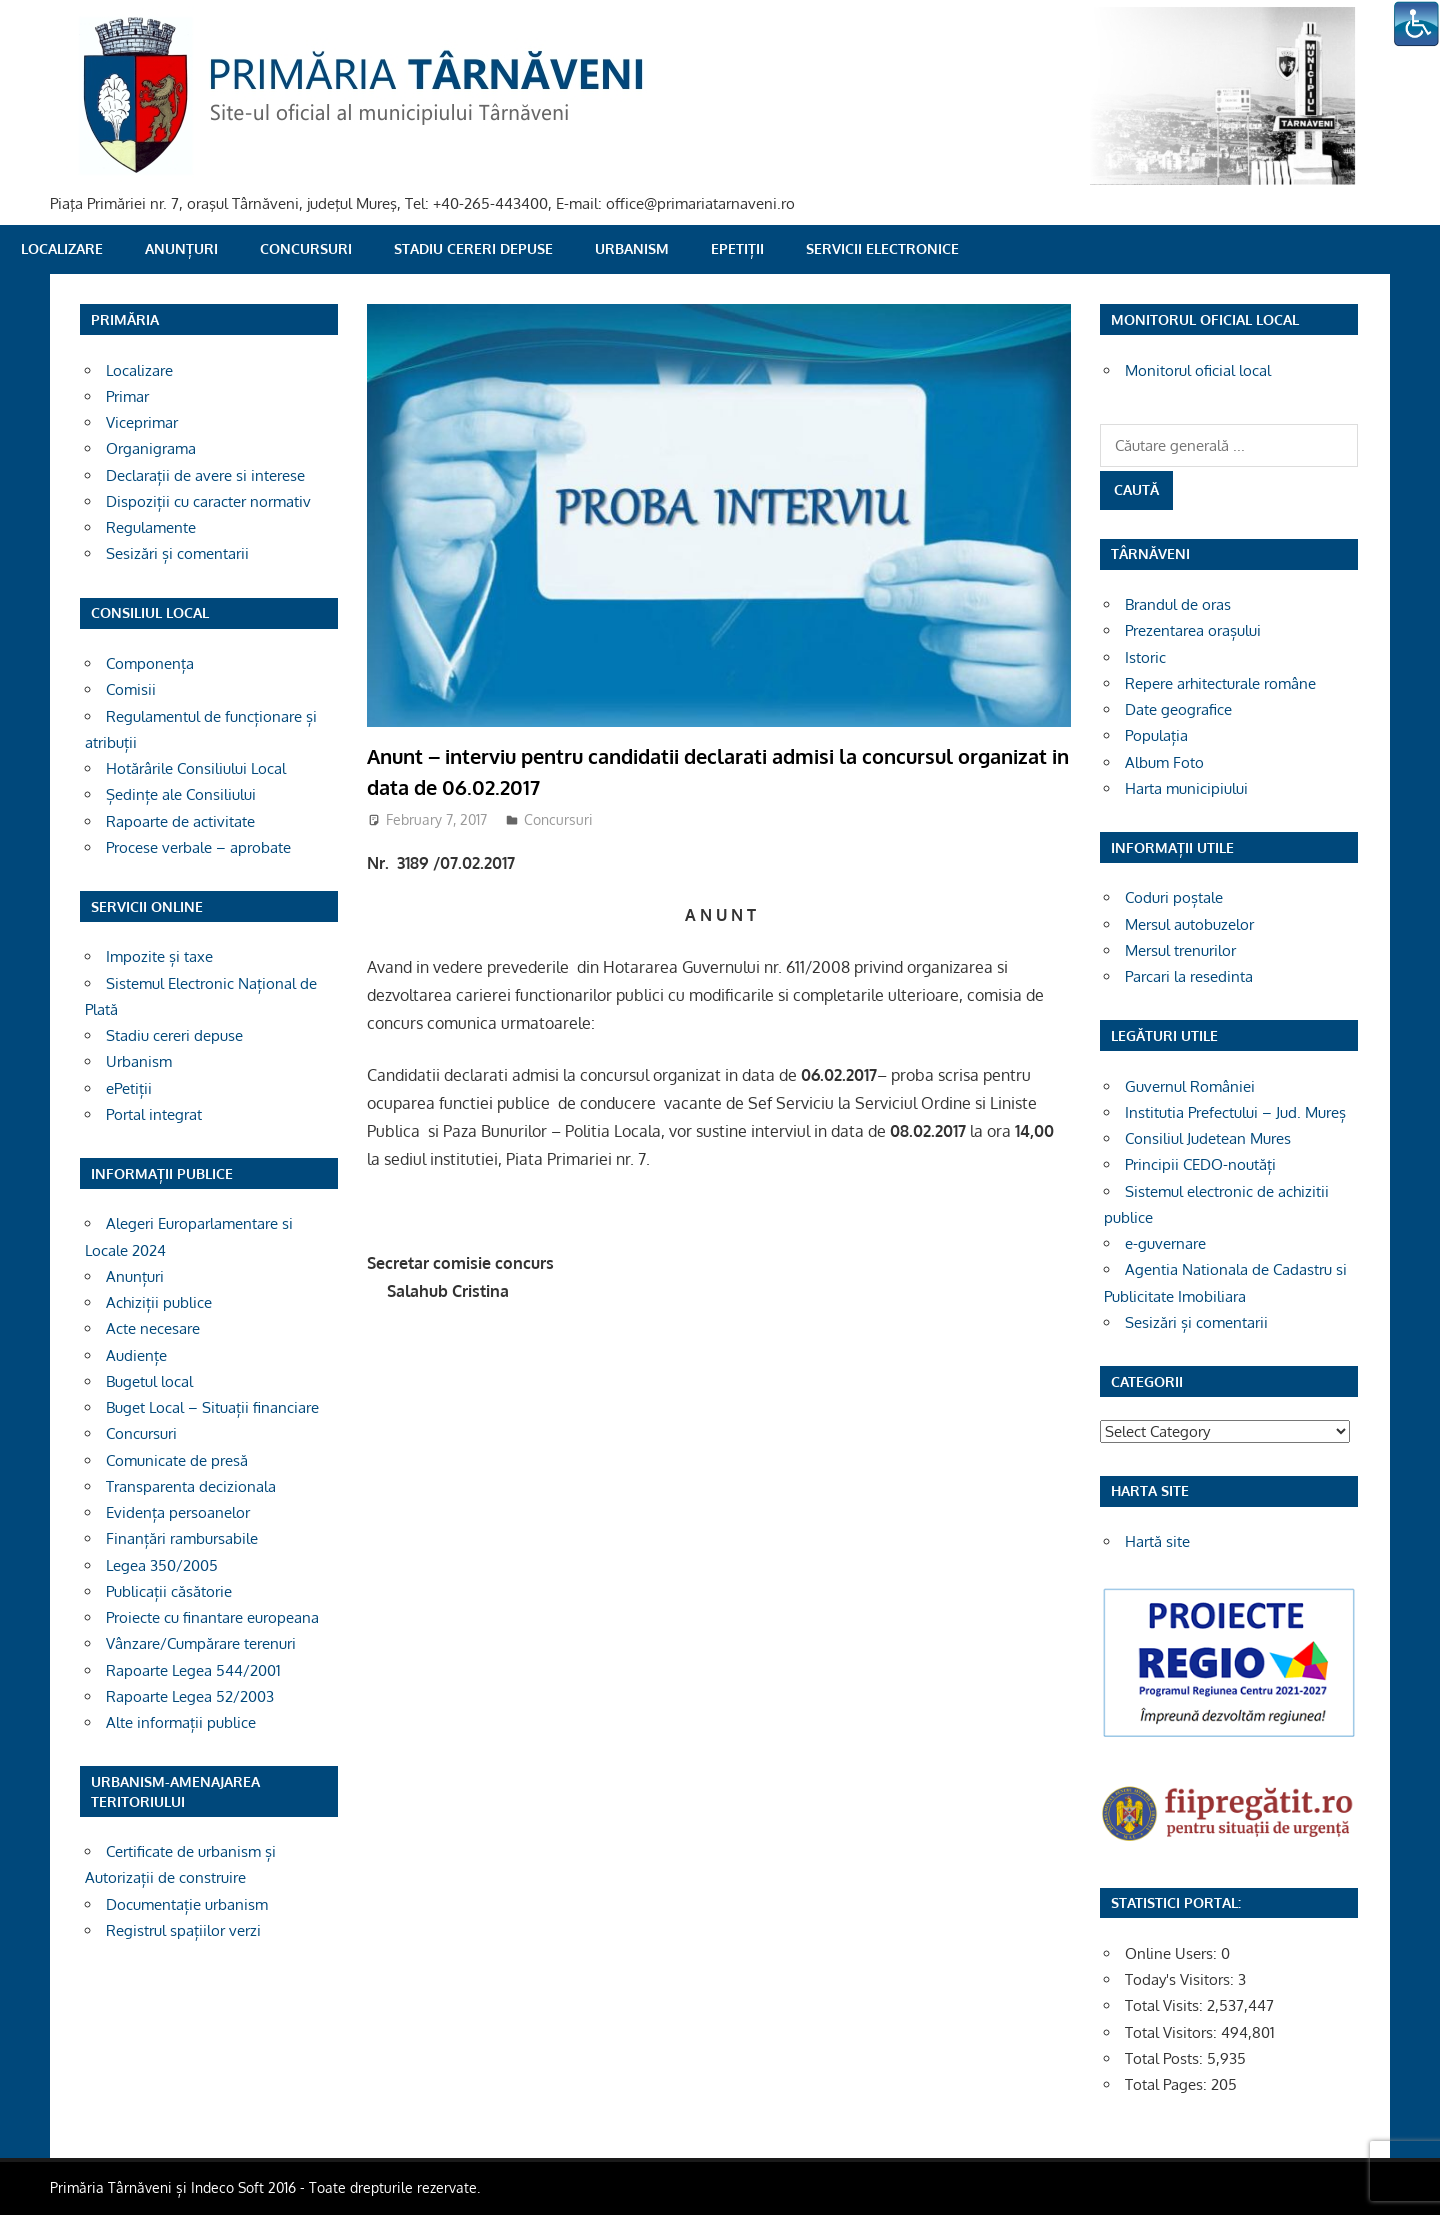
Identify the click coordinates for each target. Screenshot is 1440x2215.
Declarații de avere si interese (205, 475)
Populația (1156, 735)
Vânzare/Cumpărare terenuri (201, 1643)
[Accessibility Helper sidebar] (1416, 24)
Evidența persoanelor (178, 1512)
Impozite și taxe (159, 956)
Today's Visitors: (1181, 1979)
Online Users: (1173, 1953)
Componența (150, 663)
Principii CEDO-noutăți (1200, 1164)
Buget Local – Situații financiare (212, 1407)
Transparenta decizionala (191, 1486)
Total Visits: (1166, 2005)
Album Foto (1164, 762)
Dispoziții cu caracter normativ (208, 501)
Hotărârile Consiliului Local (196, 768)
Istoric (1145, 657)
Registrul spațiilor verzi (183, 1930)
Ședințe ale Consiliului (181, 794)
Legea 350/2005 (162, 1565)
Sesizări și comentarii (177, 553)
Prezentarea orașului (1193, 630)
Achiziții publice (159, 1302)
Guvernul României (1190, 1086)
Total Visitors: (1173, 2032)
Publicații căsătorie (169, 1591)
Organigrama (151, 448)
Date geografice (1178, 709)
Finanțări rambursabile (182, 1538)
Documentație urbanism (187, 1904)
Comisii (131, 689)
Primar (127, 396)
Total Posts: (1166, 2058)
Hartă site (1157, 1541)
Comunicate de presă (177, 1460)
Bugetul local (149, 1381)
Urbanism (632, 248)
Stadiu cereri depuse (473, 248)
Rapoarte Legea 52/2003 (190, 1696)
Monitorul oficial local (1198, 370)
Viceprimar (142, 422)
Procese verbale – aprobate (198, 847)
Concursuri (306, 248)
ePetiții (737, 248)
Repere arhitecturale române (1220, 683)
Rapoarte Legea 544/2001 (193, 1670)
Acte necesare (153, 1328)
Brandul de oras (1178, 604)
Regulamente (151, 527)
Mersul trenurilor (1180, 950)
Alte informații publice (181, 1722)
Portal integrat (154, 1114)
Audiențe (136, 1355)
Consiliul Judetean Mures (1208, 1138)
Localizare (62, 248)
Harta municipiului (1186, 788)
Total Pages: (1168, 2084)
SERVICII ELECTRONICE (882, 248)
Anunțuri (181, 248)
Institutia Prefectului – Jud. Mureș (1235, 1112)
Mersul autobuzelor (1189, 924)
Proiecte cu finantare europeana (212, 1617)
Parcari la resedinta (1189, 976)
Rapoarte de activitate (180, 821)
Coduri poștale (1174, 897)
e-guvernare (1165, 1243)
